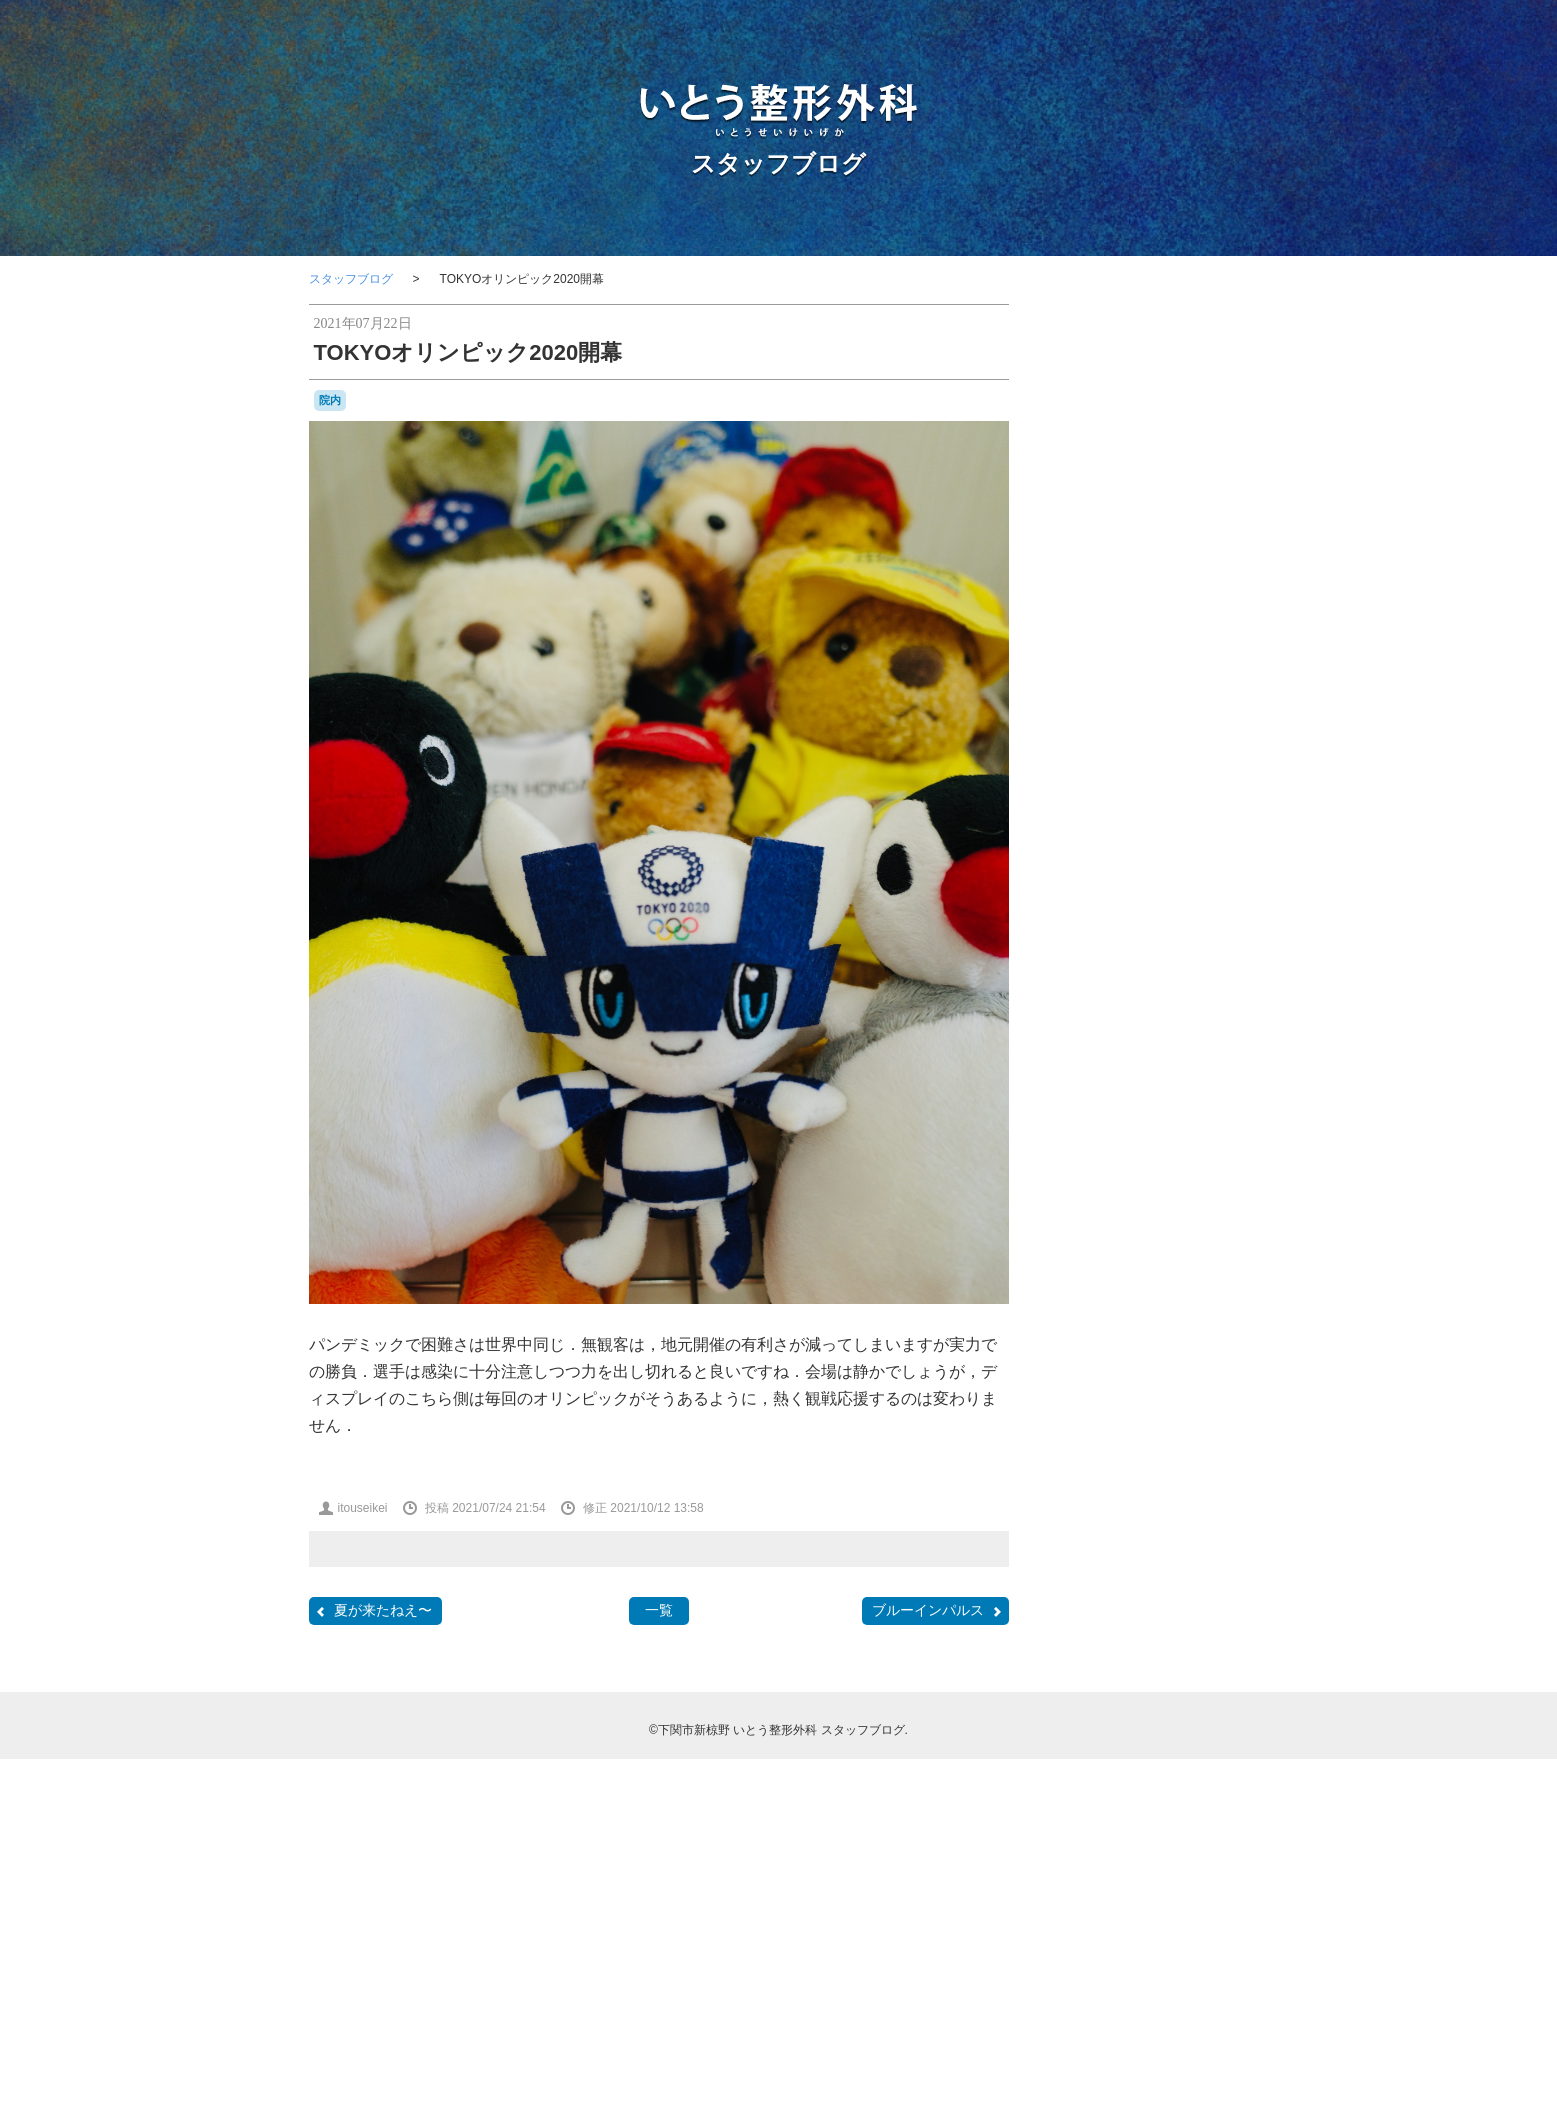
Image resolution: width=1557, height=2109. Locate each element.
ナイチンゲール (1129, 1378)
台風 (1103, 1499)
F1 (1189, 1197)
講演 (1222, 1659)
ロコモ (1189, 1415)
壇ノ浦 (1083, 1518)
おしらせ (1103, 1299)
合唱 (1133, 1498)
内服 (1208, 1457)
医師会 (1221, 1477)
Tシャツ (1135, 1277)
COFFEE (1083, 1198)
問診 (1216, 1499)
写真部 (1093, 1478)
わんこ (1111, 1318)
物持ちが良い (1155, 1620)
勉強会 (1139, 1476)
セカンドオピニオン (1131, 1359)
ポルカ (1193, 1397)
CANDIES (1136, 1180)
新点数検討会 (1111, 1559)
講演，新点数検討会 (1113, 1682)
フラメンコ (1205, 1378)
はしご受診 (1161, 1299)
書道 (1091, 1578)
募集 (1182, 1477)
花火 (1188, 1660)
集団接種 (1212, 1706)
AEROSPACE (1108, 1142)
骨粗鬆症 (1185, 1728)
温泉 (1103, 1620)
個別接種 (1159, 1455)
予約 (1229, 1435)
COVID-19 (1144, 1197)
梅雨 (1158, 1579)
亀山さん (1179, 1434)
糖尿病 (1165, 1640)
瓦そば (1217, 1619)
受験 (1073, 1498)
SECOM (1156, 1257)
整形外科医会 (1135, 1540)
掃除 (1188, 1520)
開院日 (1113, 1708)
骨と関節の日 (1113, 1730)
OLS (1211, 1232)
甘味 (1075, 1638)
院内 (330, 400)
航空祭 (1112, 1660)
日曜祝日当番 (1187, 1559)
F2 (1208, 1198)
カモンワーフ (1187, 1318)
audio (1175, 1144)
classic (1191, 1178)
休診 (1071, 1457)
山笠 (1159, 1520)
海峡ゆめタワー (1167, 1598)
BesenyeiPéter (1148, 1162)
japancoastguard (1103, 1216)
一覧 (659, 1610)
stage (1082, 1276)
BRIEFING (1219, 1162)
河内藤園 (1199, 1579)
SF (1189, 1257)
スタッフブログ (778, 163)
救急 (1216, 1520)
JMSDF (1178, 1214)
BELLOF (1082, 1162)
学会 (1127, 1518)
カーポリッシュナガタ (1119, 1340)
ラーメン (1111, 1416)
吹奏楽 (1176, 1497)
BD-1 (1211, 1143)
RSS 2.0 (1079, 1984)
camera (1082, 1179)
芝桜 (1153, 1659)
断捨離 (1193, 1540)
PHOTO (1094, 1254)
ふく (1210, 1298)
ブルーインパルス (938, 1610)
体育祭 (1105, 1457)
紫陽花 (1206, 1640)
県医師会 (1119, 1640)
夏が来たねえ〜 (373, 1610)
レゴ (1151, 1416)
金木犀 (1189, 1682)
